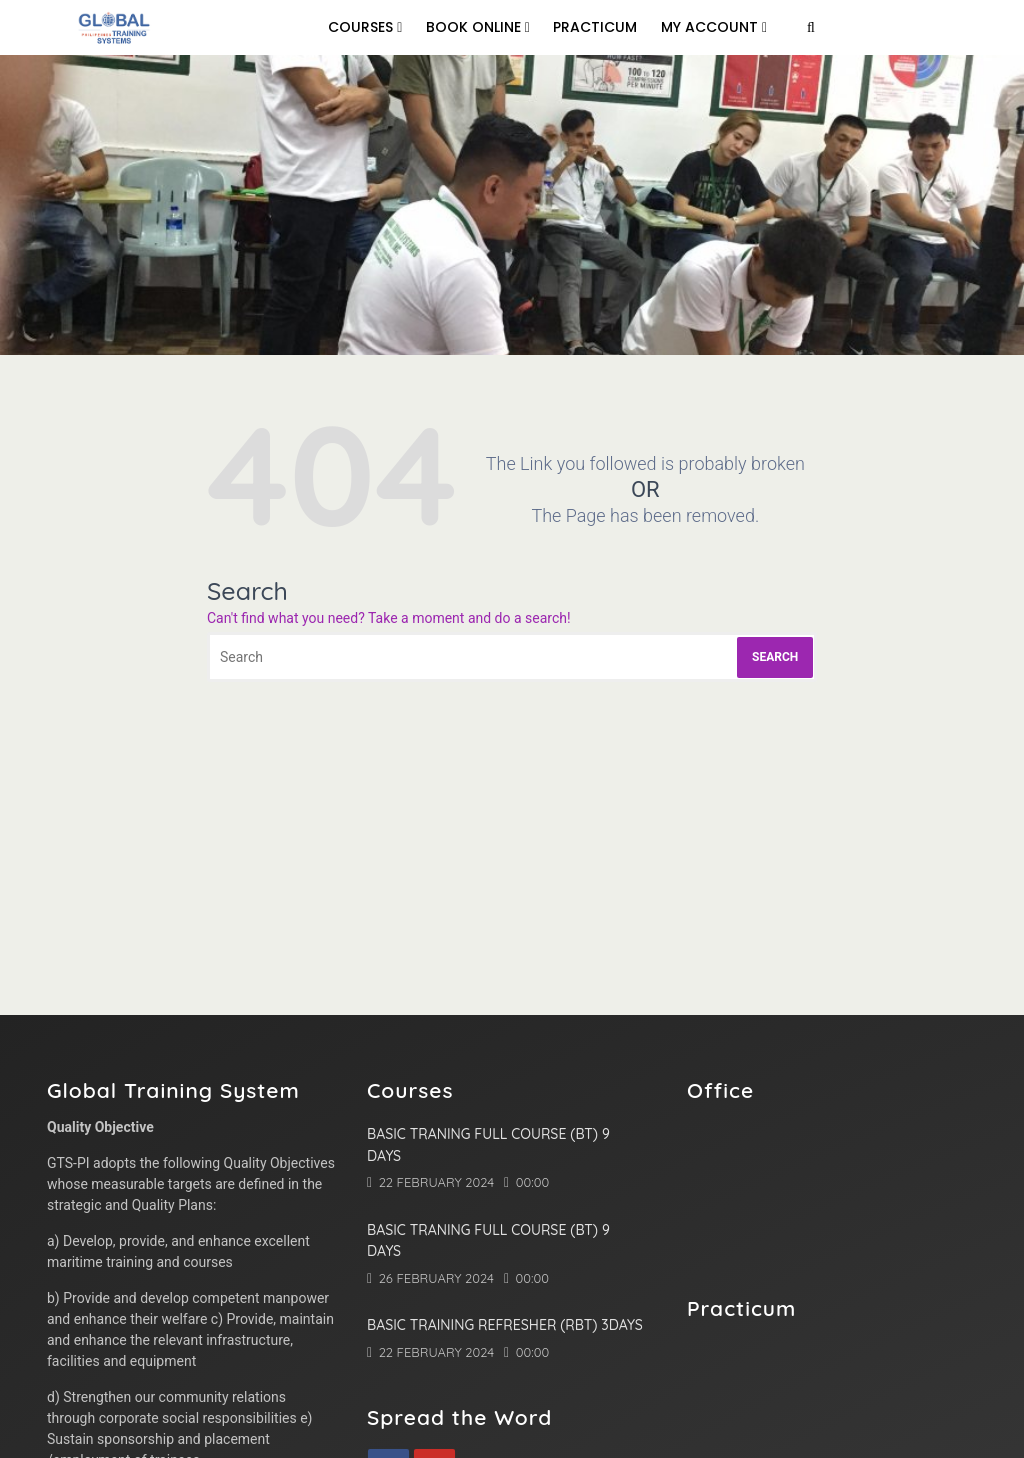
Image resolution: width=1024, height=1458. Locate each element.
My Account (714, 27)
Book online (478, 27)
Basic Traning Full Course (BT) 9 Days (488, 1145)
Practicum (595, 27)
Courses (365, 27)
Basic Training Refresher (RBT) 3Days (505, 1325)
